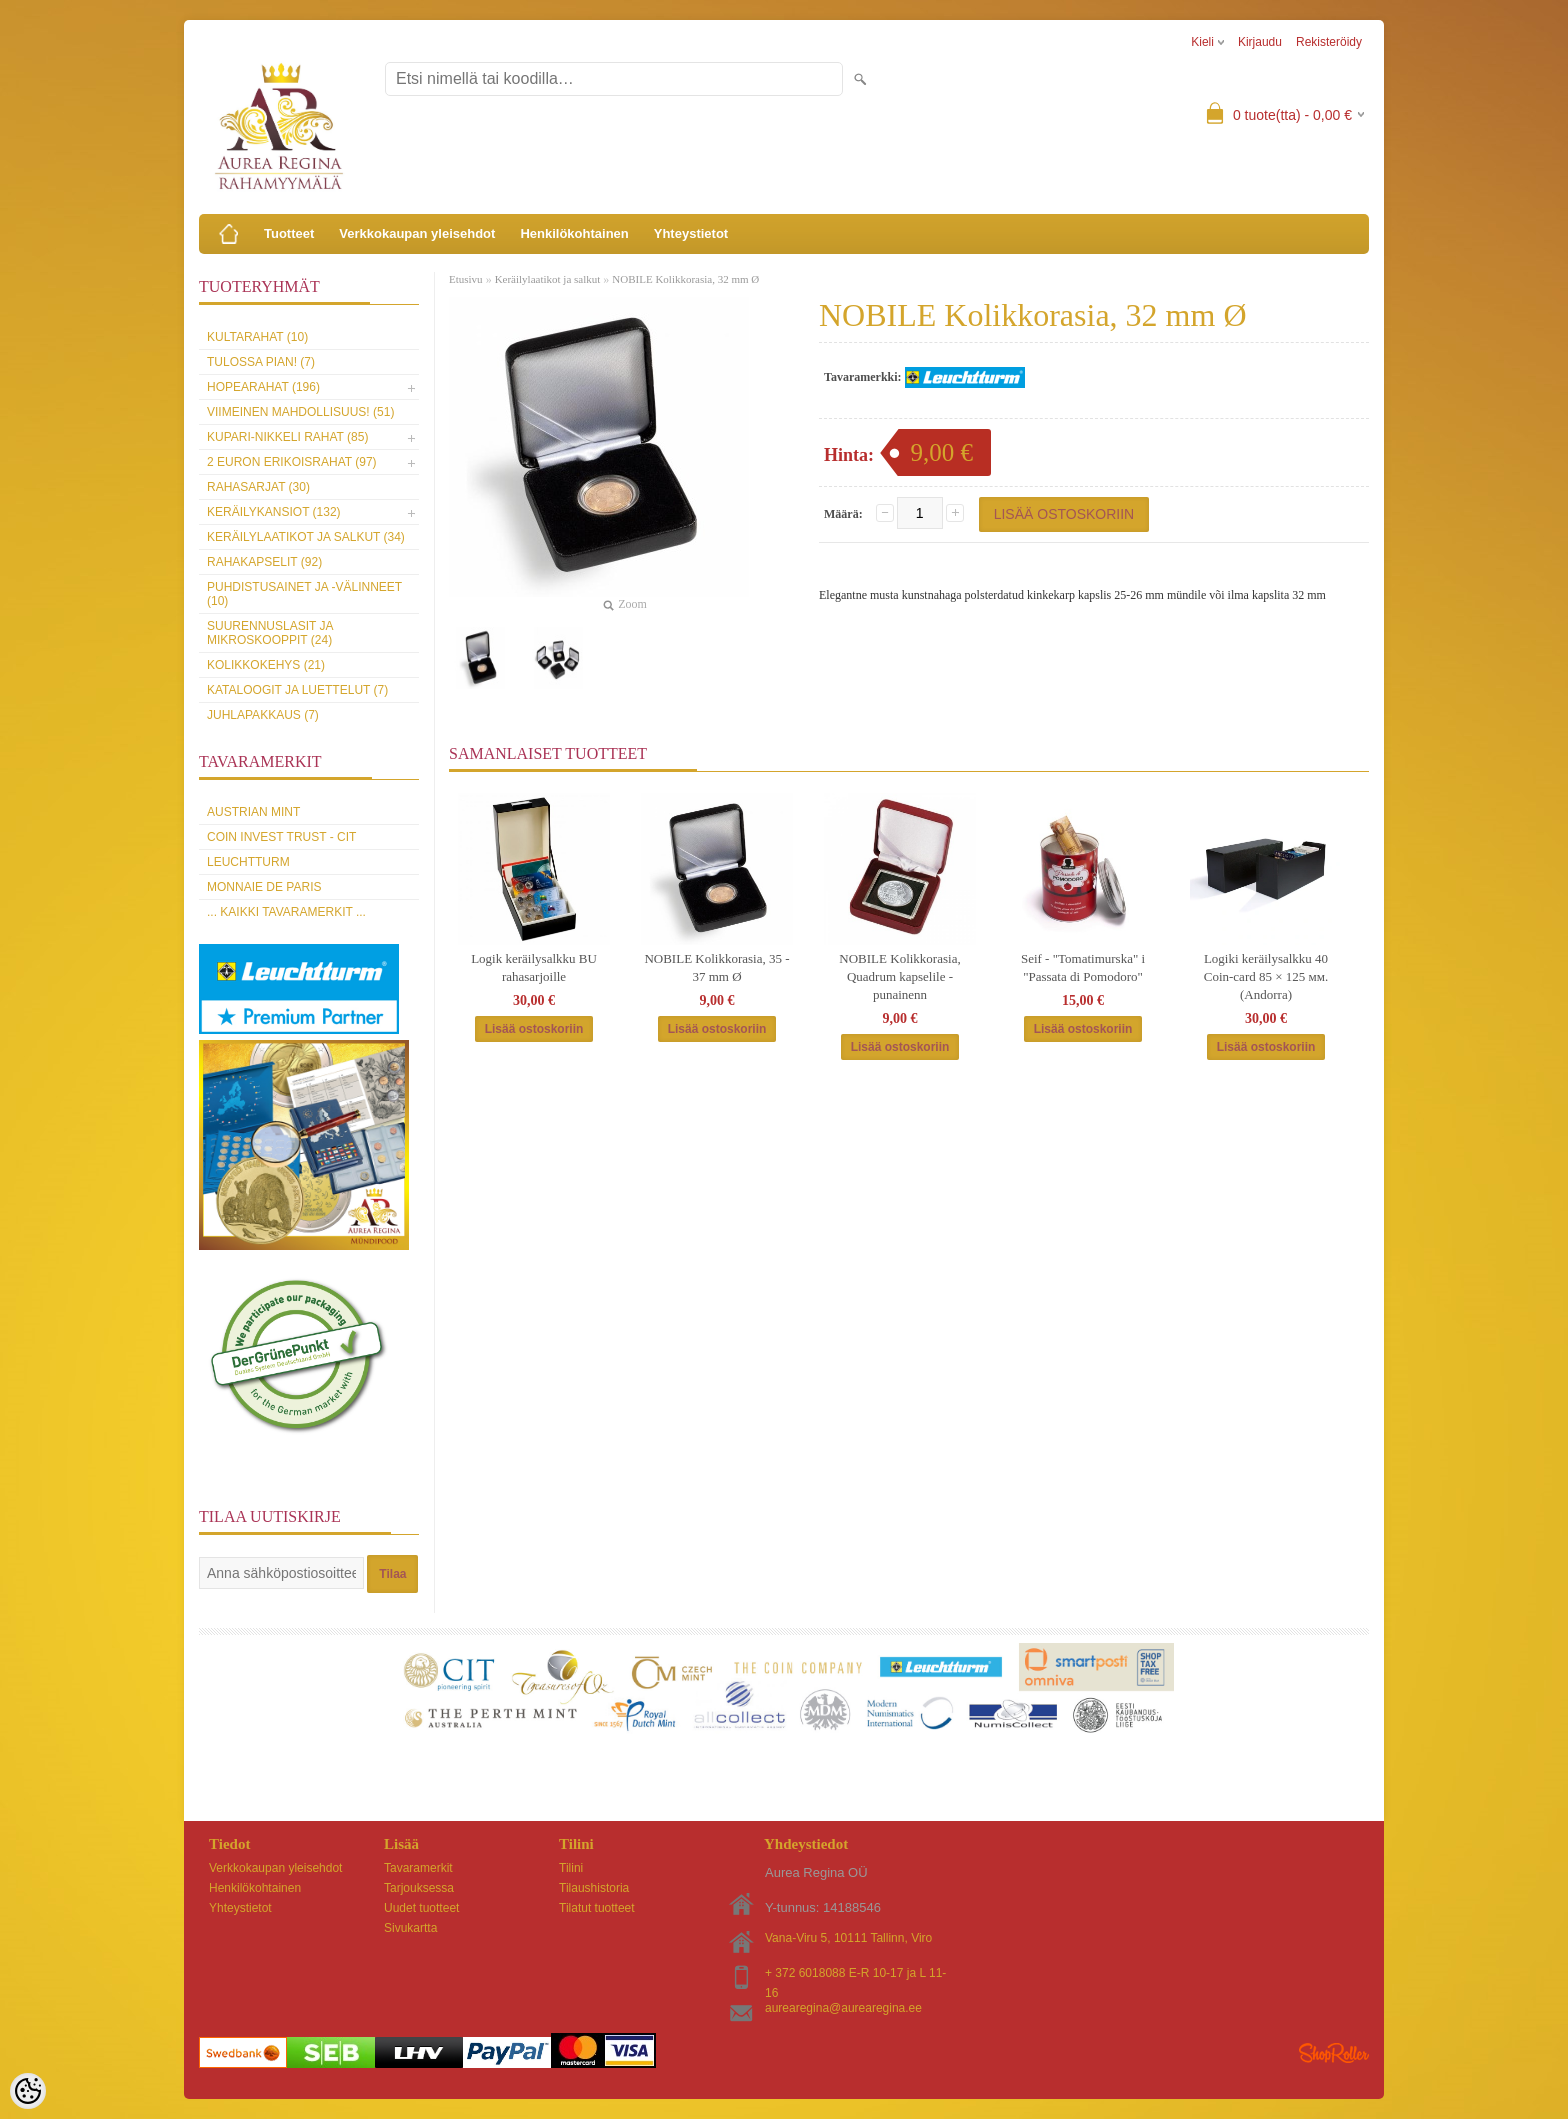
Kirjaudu (1260, 42)
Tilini (571, 1868)
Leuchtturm (248, 862)
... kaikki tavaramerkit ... (286, 912)
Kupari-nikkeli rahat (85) (287, 437)
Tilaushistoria (594, 1888)
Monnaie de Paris (264, 887)
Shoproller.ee (1334, 2053)
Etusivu (466, 279)
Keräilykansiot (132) (274, 512)
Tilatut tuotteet (597, 1908)
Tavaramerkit (418, 1868)
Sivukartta (410, 1928)
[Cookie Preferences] (28, 2091)
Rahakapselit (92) (264, 562)
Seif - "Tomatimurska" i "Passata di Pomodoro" (1083, 967)
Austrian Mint (253, 812)
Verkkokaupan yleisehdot (417, 233)
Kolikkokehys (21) (266, 665)
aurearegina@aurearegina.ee (843, 2008)
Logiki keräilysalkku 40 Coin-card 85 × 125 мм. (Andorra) (1266, 976)
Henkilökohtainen (574, 233)
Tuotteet (289, 233)
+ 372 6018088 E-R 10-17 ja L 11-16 (855, 1974)
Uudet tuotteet (421, 1908)
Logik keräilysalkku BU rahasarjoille (534, 967)
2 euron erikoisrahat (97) (292, 462)
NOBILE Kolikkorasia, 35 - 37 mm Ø (716, 967)
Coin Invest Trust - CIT (281, 837)
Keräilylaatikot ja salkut (548, 279)
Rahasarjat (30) (258, 487)
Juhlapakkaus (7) (263, 715)
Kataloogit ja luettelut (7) (297, 690)
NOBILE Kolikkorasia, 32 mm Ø (685, 279)
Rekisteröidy (1329, 42)
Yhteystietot (691, 233)
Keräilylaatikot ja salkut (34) (306, 537)
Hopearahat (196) (263, 387)
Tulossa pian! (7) (261, 362)
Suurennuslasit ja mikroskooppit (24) (270, 633)
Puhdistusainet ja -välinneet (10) (304, 594)
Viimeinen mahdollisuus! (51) (300, 412)
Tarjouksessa (419, 1888)
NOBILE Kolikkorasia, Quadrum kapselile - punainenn (899, 976)
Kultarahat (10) (257, 337)
